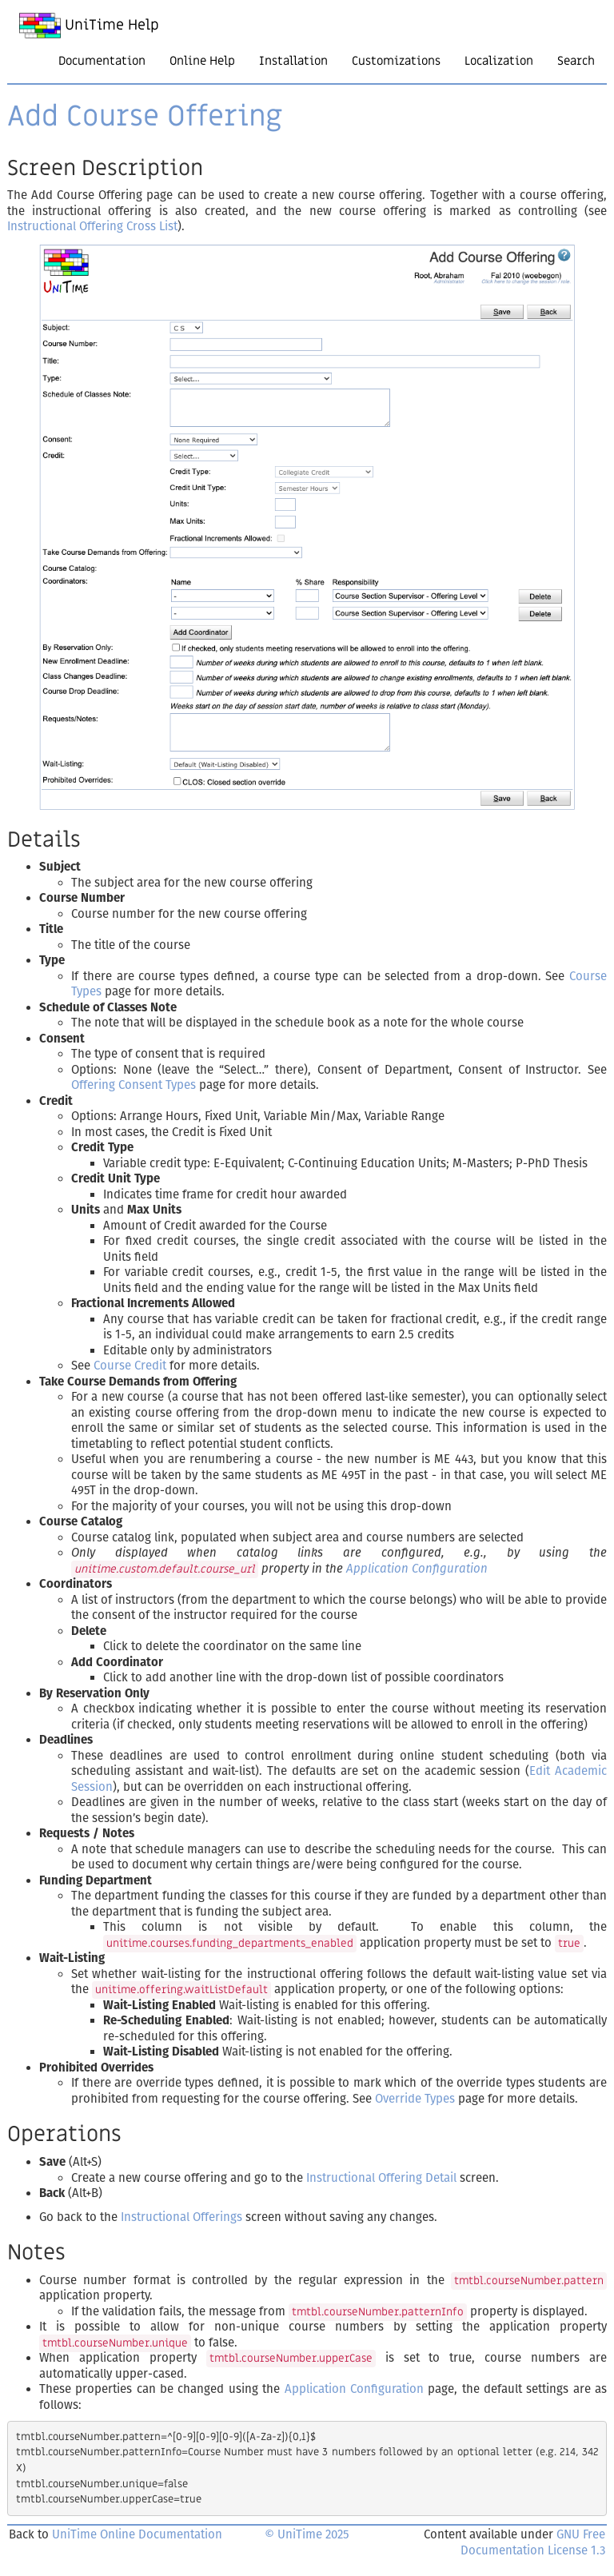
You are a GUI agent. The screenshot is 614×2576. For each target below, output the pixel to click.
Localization (498, 61)
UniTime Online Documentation (137, 2534)
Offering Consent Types (133, 1085)
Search (576, 61)
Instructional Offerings (181, 2217)
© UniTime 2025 (307, 2534)
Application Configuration (417, 1568)
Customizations (396, 61)
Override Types (415, 2099)
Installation (293, 61)
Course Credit (130, 1365)
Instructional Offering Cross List (92, 226)
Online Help (202, 61)
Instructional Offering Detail (381, 2178)
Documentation (102, 61)
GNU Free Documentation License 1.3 (532, 2542)
